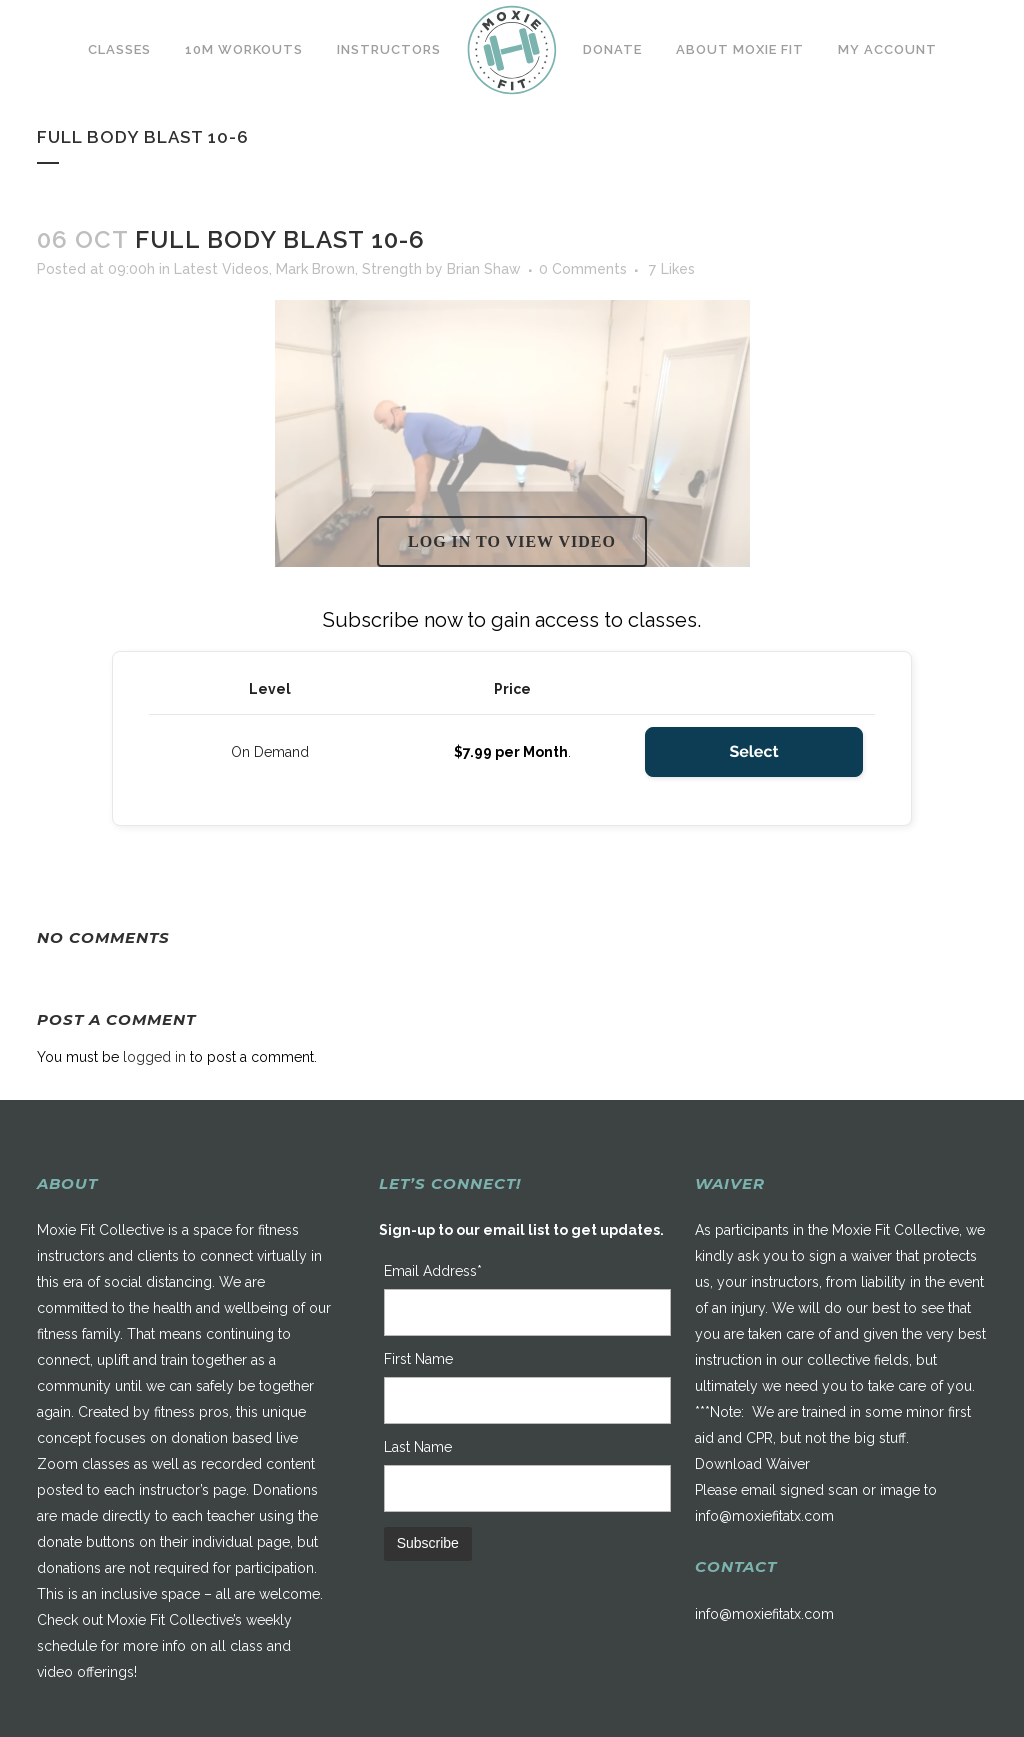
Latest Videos (221, 269)
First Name (418, 1359)
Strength (392, 269)
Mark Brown (315, 269)
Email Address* (433, 1271)
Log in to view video (512, 541)
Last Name (418, 1447)
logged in (154, 1057)
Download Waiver (752, 1464)
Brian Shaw (484, 269)
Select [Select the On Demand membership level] (753, 751)
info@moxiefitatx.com (764, 1516)
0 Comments (583, 269)
